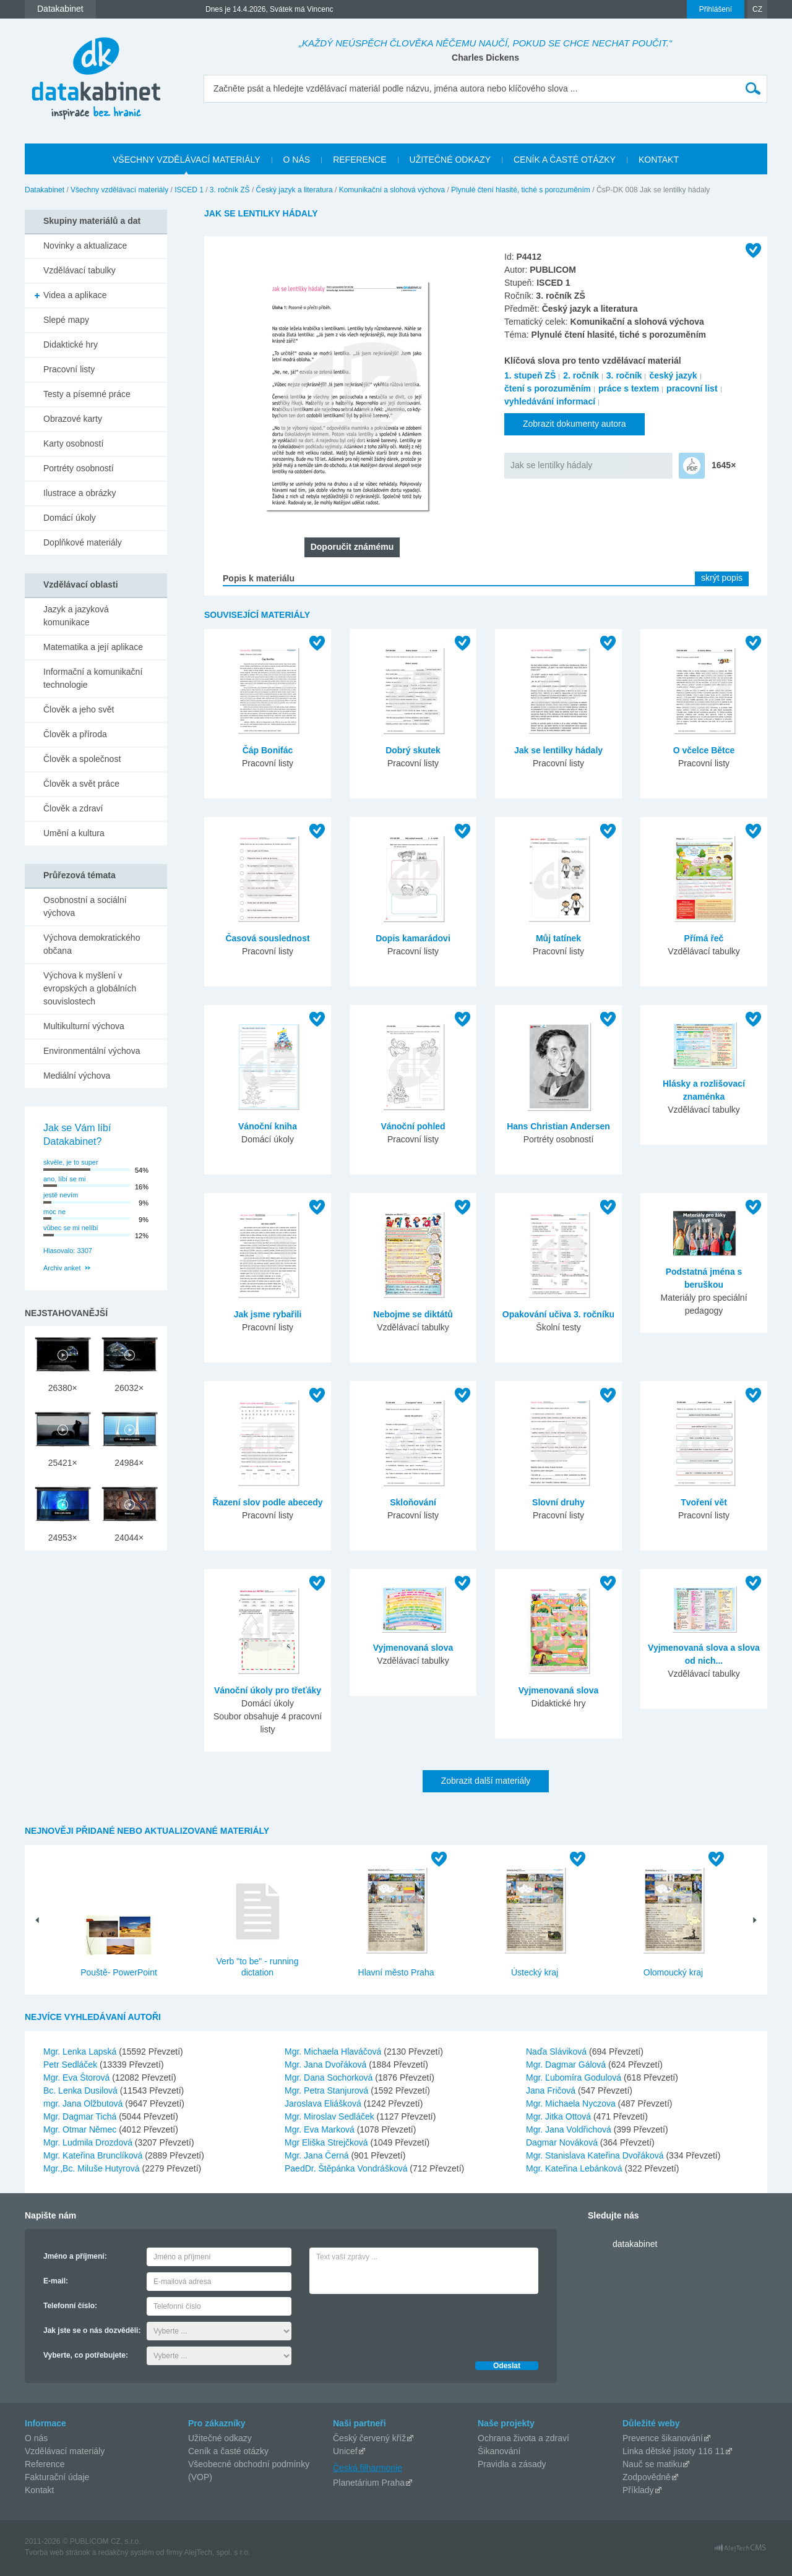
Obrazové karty (72, 419)
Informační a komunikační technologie (92, 678)
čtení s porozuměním (547, 388)
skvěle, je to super (70, 1162)
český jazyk (673, 375)
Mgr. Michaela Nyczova (572, 2103)
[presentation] (403, 2324)
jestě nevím (60, 1195)
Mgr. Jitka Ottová (559, 2116)
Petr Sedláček (71, 2064)
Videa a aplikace (74, 295)
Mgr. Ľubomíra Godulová (575, 2077)
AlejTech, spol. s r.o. (217, 2552)
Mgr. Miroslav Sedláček (331, 2116)
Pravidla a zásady (512, 2464)
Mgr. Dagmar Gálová (567, 2064)
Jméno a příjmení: (75, 2256)
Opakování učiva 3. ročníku (558, 1314)
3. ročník (624, 375)
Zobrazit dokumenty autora (574, 424)
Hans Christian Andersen (558, 1126)
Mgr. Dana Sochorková (330, 2077)
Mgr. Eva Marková (321, 2129)
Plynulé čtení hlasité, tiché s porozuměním (520, 190)
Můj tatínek (558, 938)
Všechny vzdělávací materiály (119, 190)
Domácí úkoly (69, 518)
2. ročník (581, 375)
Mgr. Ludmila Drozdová (89, 2142)
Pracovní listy (69, 369)
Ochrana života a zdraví (523, 2438)
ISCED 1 (189, 190)
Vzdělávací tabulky (79, 270)
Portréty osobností (78, 468)
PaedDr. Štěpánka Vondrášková (347, 2168)
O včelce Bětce (704, 750)
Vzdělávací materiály (65, 2451)
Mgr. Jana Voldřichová (570, 2129)
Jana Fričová (552, 2090)
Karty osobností (73, 443)
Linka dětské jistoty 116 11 (673, 2451)
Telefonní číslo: (70, 2305)
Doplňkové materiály (82, 542)
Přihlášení (715, 9)
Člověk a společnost (82, 759)
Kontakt (39, 2490)
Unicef (345, 2451)
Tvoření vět (704, 1502)
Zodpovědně (646, 2477)
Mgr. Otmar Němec (81, 2129)
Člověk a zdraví (73, 808)
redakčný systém (126, 2552)
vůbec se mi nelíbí (70, 1227)
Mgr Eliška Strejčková (327, 2142)
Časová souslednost (267, 938)
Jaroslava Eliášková (324, 2103)
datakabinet (635, 2244)
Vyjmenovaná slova (413, 1648)
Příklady (638, 2490)
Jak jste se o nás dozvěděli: (91, 2330)
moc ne (54, 1211)
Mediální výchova (76, 1075)
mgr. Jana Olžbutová (84, 2103)
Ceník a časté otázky (228, 2451)
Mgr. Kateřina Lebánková (575, 2168)
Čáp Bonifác (268, 750)
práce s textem (628, 388)
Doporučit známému (352, 547)
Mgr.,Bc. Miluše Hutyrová (92, 2168)
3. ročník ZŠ (230, 190)
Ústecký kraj (534, 1972)
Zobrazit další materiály (486, 1781)
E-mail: (55, 2281)
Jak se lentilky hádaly (551, 465)
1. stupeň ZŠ (530, 375)
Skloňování (413, 1502)
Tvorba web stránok (57, 2552)
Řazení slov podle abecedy (267, 1502)
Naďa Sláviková (557, 2051)
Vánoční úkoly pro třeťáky (267, 1690)
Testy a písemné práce (87, 394)
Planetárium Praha (369, 2483)
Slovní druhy (558, 1502)
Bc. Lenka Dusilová (81, 2090)
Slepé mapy (66, 320)
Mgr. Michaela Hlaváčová (334, 2051)
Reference (45, 2464)
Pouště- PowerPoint (118, 1972)
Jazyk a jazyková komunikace (76, 615)
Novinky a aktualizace (85, 245)
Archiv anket (62, 1268)
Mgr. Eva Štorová (77, 2077)
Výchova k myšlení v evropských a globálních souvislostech (89, 988)
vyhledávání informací (549, 401)
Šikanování (499, 2451)
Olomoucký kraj (673, 1972)
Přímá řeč (704, 938)
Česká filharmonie (367, 2468)
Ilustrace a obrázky (79, 493)
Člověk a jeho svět (78, 709)
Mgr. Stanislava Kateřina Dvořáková (596, 2155)
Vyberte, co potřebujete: (85, 2355)
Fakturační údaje (57, 2477)
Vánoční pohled (413, 1126)
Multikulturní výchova (83, 1026)
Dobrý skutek (413, 750)
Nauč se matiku (652, 2464)
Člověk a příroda (75, 734)
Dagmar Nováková (563, 2142)
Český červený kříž (369, 2438)
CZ (757, 9)
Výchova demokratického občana (91, 944)
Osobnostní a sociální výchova (85, 906)
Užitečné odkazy (220, 2438)
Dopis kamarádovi (413, 938)
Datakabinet (44, 190)
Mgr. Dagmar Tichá (81, 2116)
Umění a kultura (74, 833)
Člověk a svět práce (81, 784)
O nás (36, 2438)
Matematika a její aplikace (93, 647)
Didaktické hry (70, 344)
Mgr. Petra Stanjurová (328, 2090)
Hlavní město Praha (396, 1972)
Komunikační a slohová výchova (392, 190)
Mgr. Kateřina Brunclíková (94, 2155)
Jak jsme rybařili (268, 1314)
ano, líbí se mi (64, 1179)
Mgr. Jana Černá (318, 2155)
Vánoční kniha (267, 1126)
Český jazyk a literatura (294, 190)
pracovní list (691, 388)
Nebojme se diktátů (412, 1314)
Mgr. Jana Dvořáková (327, 2064)
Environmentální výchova (91, 1051)
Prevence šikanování (662, 2438)
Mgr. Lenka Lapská (81, 2051)
